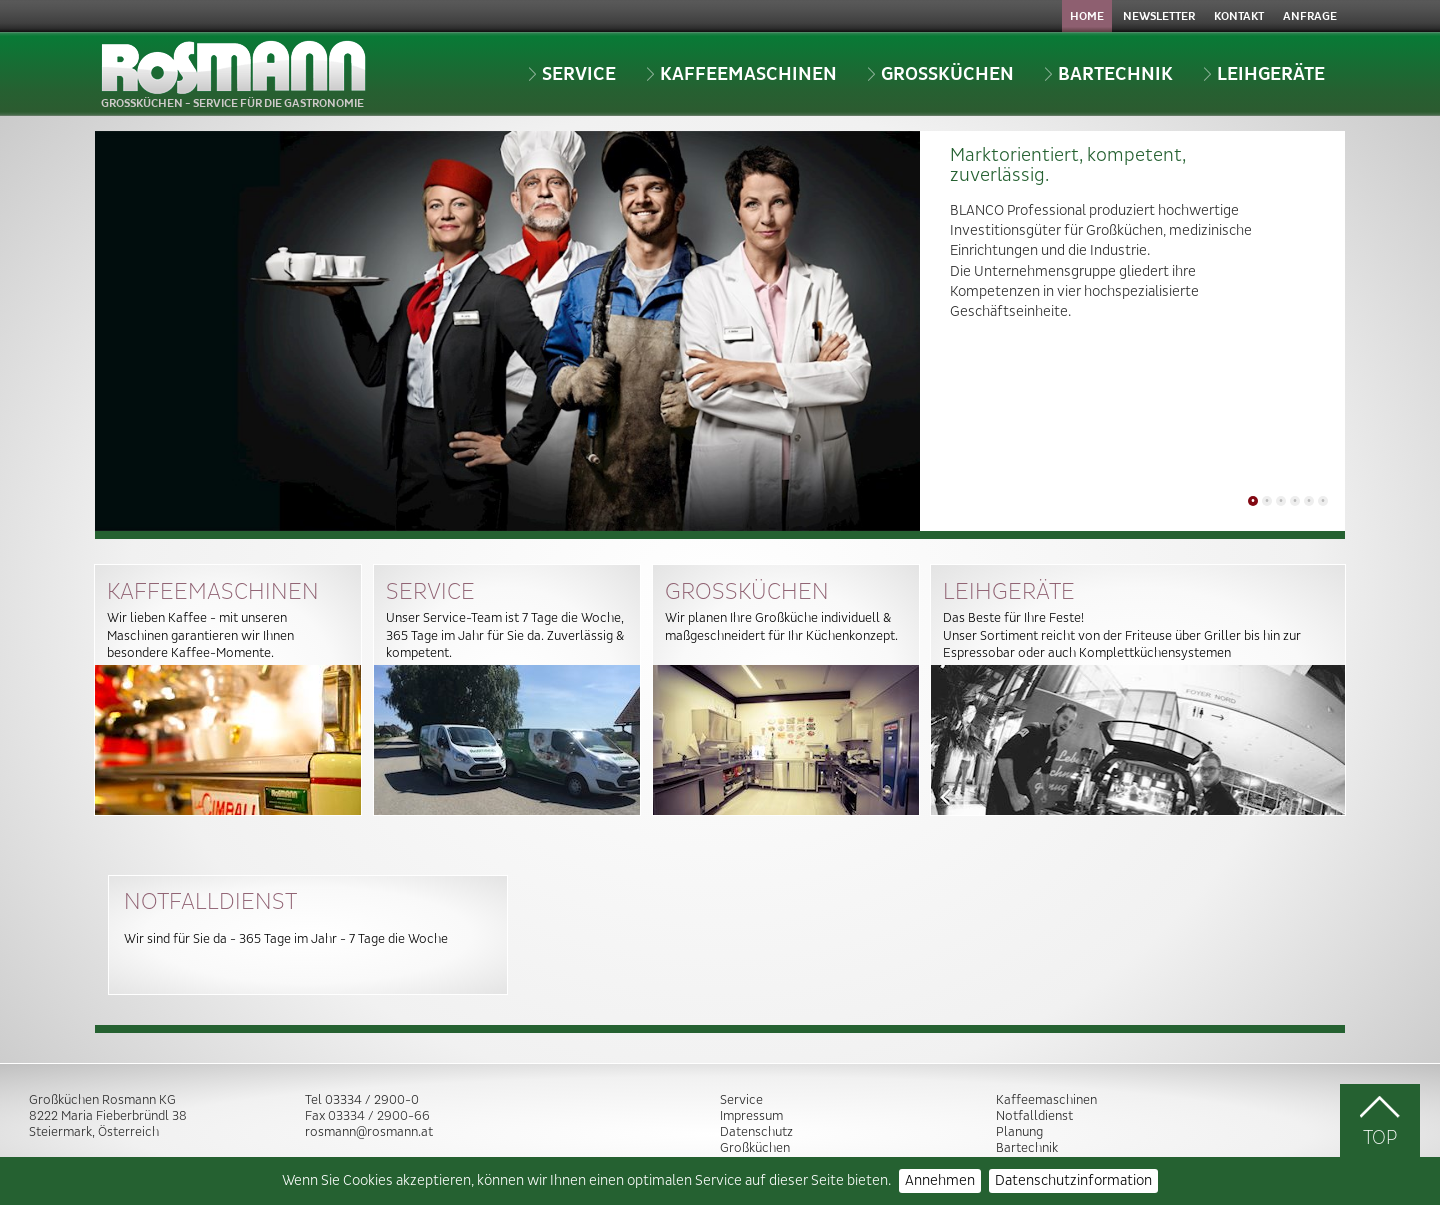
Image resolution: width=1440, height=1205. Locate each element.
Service (572, 74)
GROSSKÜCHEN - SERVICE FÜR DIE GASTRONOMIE (234, 75)
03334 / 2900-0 (372, 1100)
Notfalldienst (1034, 1116)
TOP (1380, 1121)
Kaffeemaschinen (741, 74)
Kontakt (1239, 16)
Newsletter (1159, 16)
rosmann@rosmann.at (369, 1132)
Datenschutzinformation (1073, 1181)
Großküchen (755, 1148)
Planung (1019, 1132)
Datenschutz (756, 1132)
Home (1087, 16)
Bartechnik (1108, 74)
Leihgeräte (1264, 74)
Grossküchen (940, 74)
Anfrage (1310, 16)
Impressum (751, 1116)
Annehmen (940, 1181)
